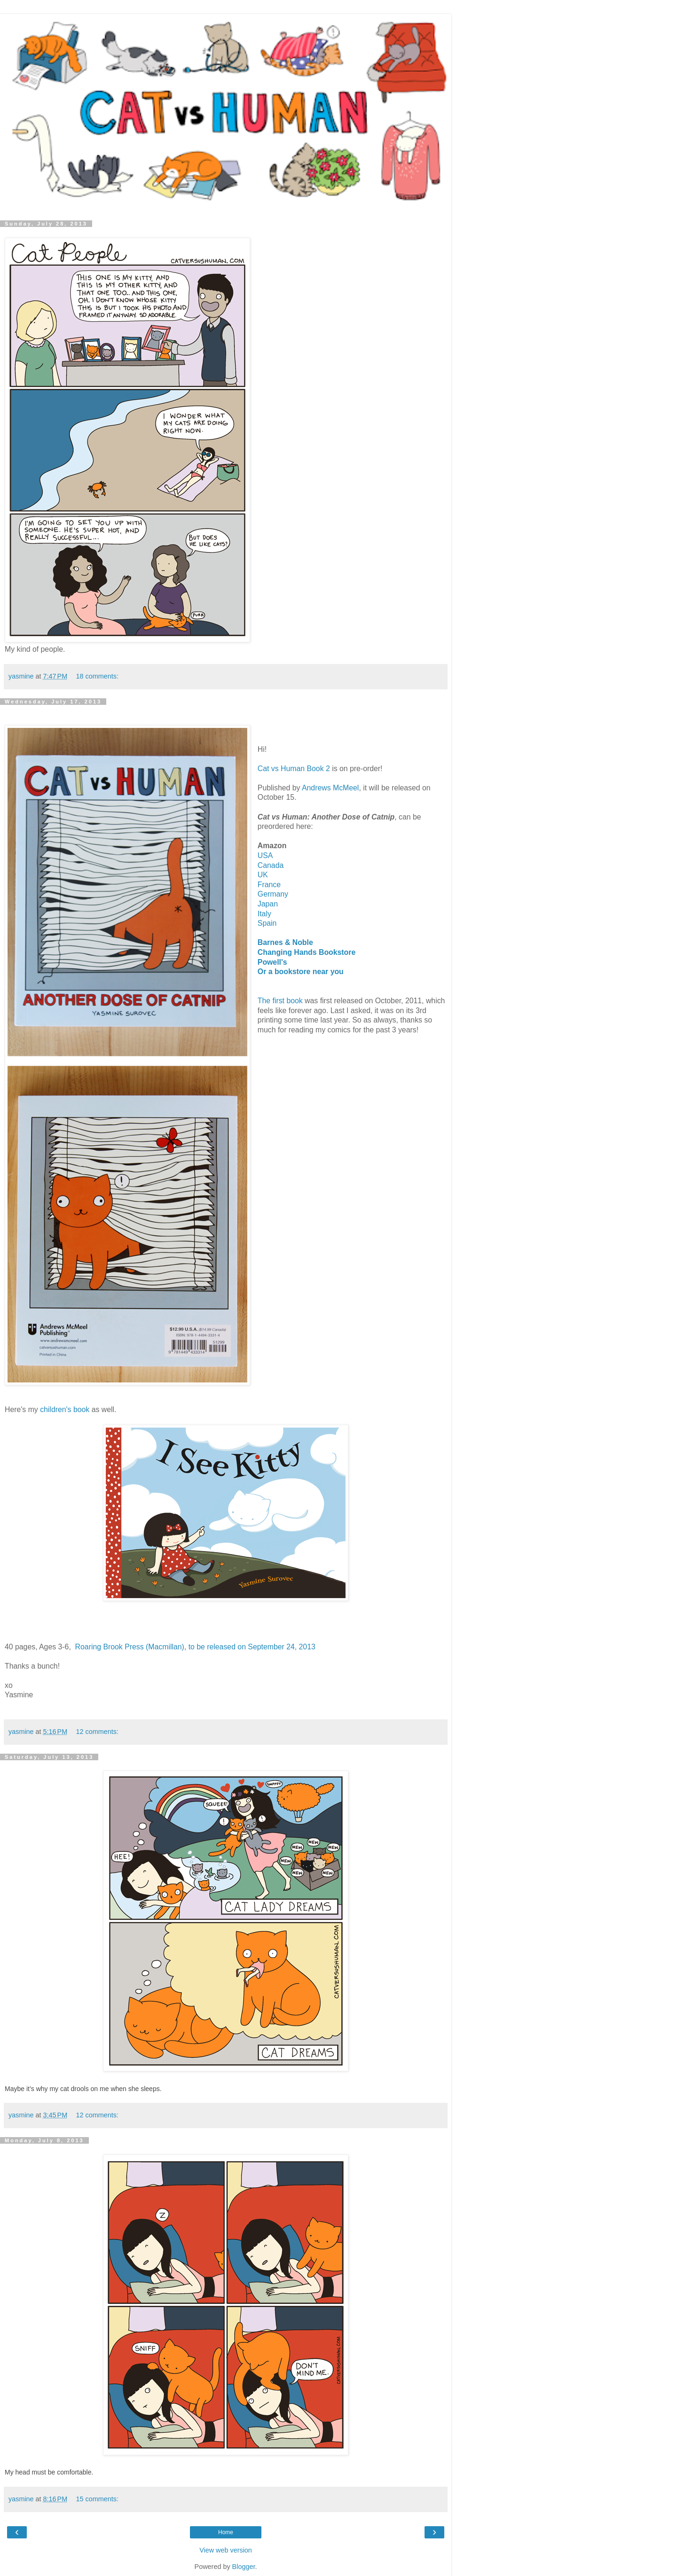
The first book (280, 1001)
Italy (264, 914)
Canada (270, 865)
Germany (273, 894)
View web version (225, 2550)
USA (265, 855)
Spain (267, 923)
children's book (64, 1409)
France (269, 885)
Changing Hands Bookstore (306, 952)
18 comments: (97, 676)
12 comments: (97, 1731)
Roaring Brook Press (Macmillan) (129, 1647)
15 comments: (97, 2499)
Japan (268, 904)
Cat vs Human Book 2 (295, 769)
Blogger (243, 2566)
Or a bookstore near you (301, 972)
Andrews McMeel (330, 788)
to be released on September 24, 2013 (252, 1647)
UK (263, 875)
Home (225, 2532)
